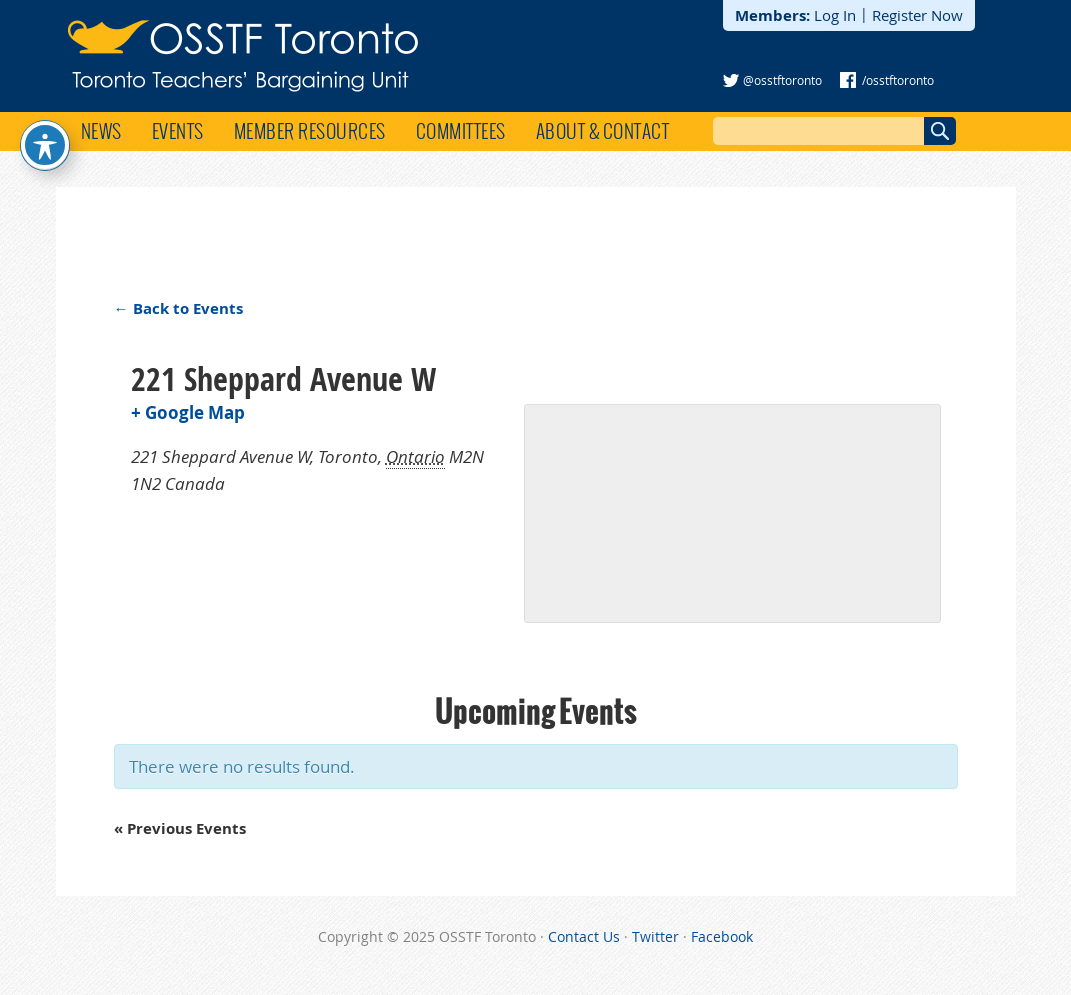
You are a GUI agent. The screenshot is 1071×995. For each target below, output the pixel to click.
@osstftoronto (782, 80)
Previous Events (180, 828)
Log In (835, 15)
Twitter (655, 936)
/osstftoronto (898, 80)
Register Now (917, 15)
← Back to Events (178, 308)
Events (178, 131)
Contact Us (584, 936)
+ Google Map (188, 412)
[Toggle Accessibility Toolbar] (45, 145)
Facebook (722, 936)
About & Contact (603, 131)
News (101, 131)
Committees (461, 131)
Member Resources (310, 131)
